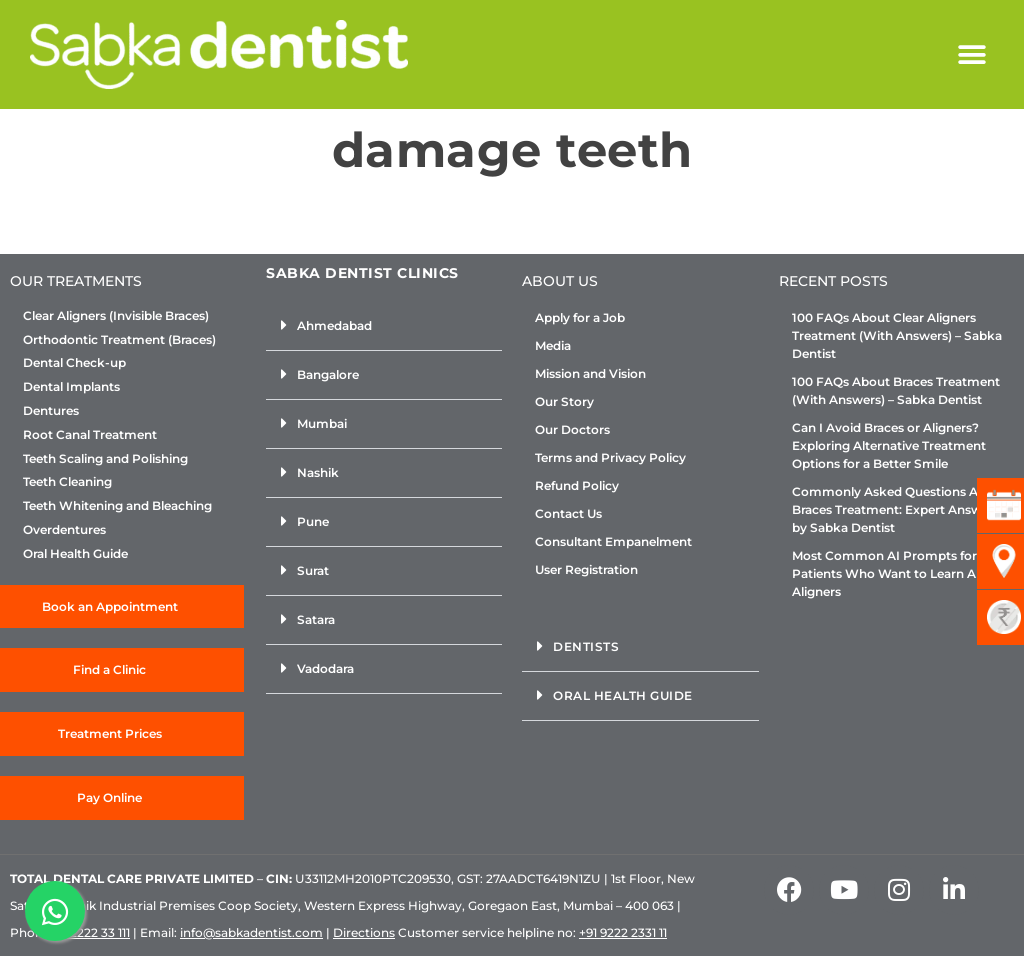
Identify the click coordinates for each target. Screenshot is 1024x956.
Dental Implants (71, 387)
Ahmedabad (334, 325)
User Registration (586, 569)
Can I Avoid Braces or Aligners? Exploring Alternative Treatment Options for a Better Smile (889, 445)
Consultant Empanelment (613, 541)
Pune (313, 521)
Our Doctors (572, 429)
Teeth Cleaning (67, 482)
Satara (316, 619)
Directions (364, 932)
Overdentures (64, 530)
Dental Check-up (74, 363)
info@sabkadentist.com (251, 932)
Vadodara (325, 668)
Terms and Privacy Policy (610, 457)
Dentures (51, 411)
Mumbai (322, 423)
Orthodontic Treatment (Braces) (119, 340)
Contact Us (568, 513)
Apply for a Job (580, 317)
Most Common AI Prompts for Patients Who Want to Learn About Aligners (898, 573)
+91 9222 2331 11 (623, 932)
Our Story (564, 401)
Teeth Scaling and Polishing (105, 459)
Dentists (586, 646)
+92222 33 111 (93, 932)
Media (553, 345)
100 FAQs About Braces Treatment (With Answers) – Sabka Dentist (896, 390)
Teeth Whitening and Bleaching (117, 506)
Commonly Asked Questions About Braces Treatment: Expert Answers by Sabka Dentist (899, 509)
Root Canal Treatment (90, 435)
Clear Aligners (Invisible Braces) (116, 316)
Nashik (318, 472)
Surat (313, 570)
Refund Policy (577, 485)
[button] (971, 54)
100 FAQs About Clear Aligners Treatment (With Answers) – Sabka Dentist (897, 335)
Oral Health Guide (75, 554)
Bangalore (328, 374)
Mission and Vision (590, 373)
